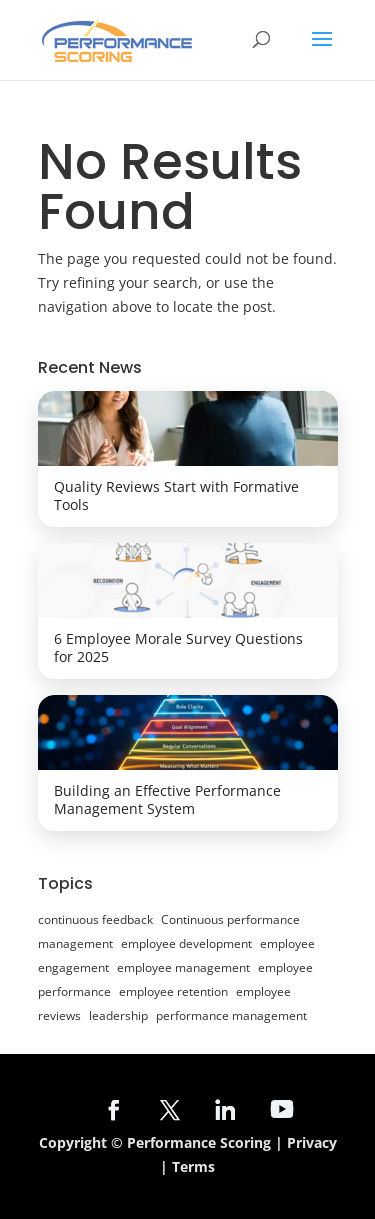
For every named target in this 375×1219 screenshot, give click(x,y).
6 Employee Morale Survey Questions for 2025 (178, 647)
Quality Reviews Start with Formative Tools (176, 495)
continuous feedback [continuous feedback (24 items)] (95, 919)
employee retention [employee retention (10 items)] (173, 991)
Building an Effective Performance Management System (167, 799)
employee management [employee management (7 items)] (183, 967)
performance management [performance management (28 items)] (231, 1015)
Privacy (312, 1142)
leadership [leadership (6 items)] (118, 1015)
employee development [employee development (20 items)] (186, 943)
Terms (193, 1166)
